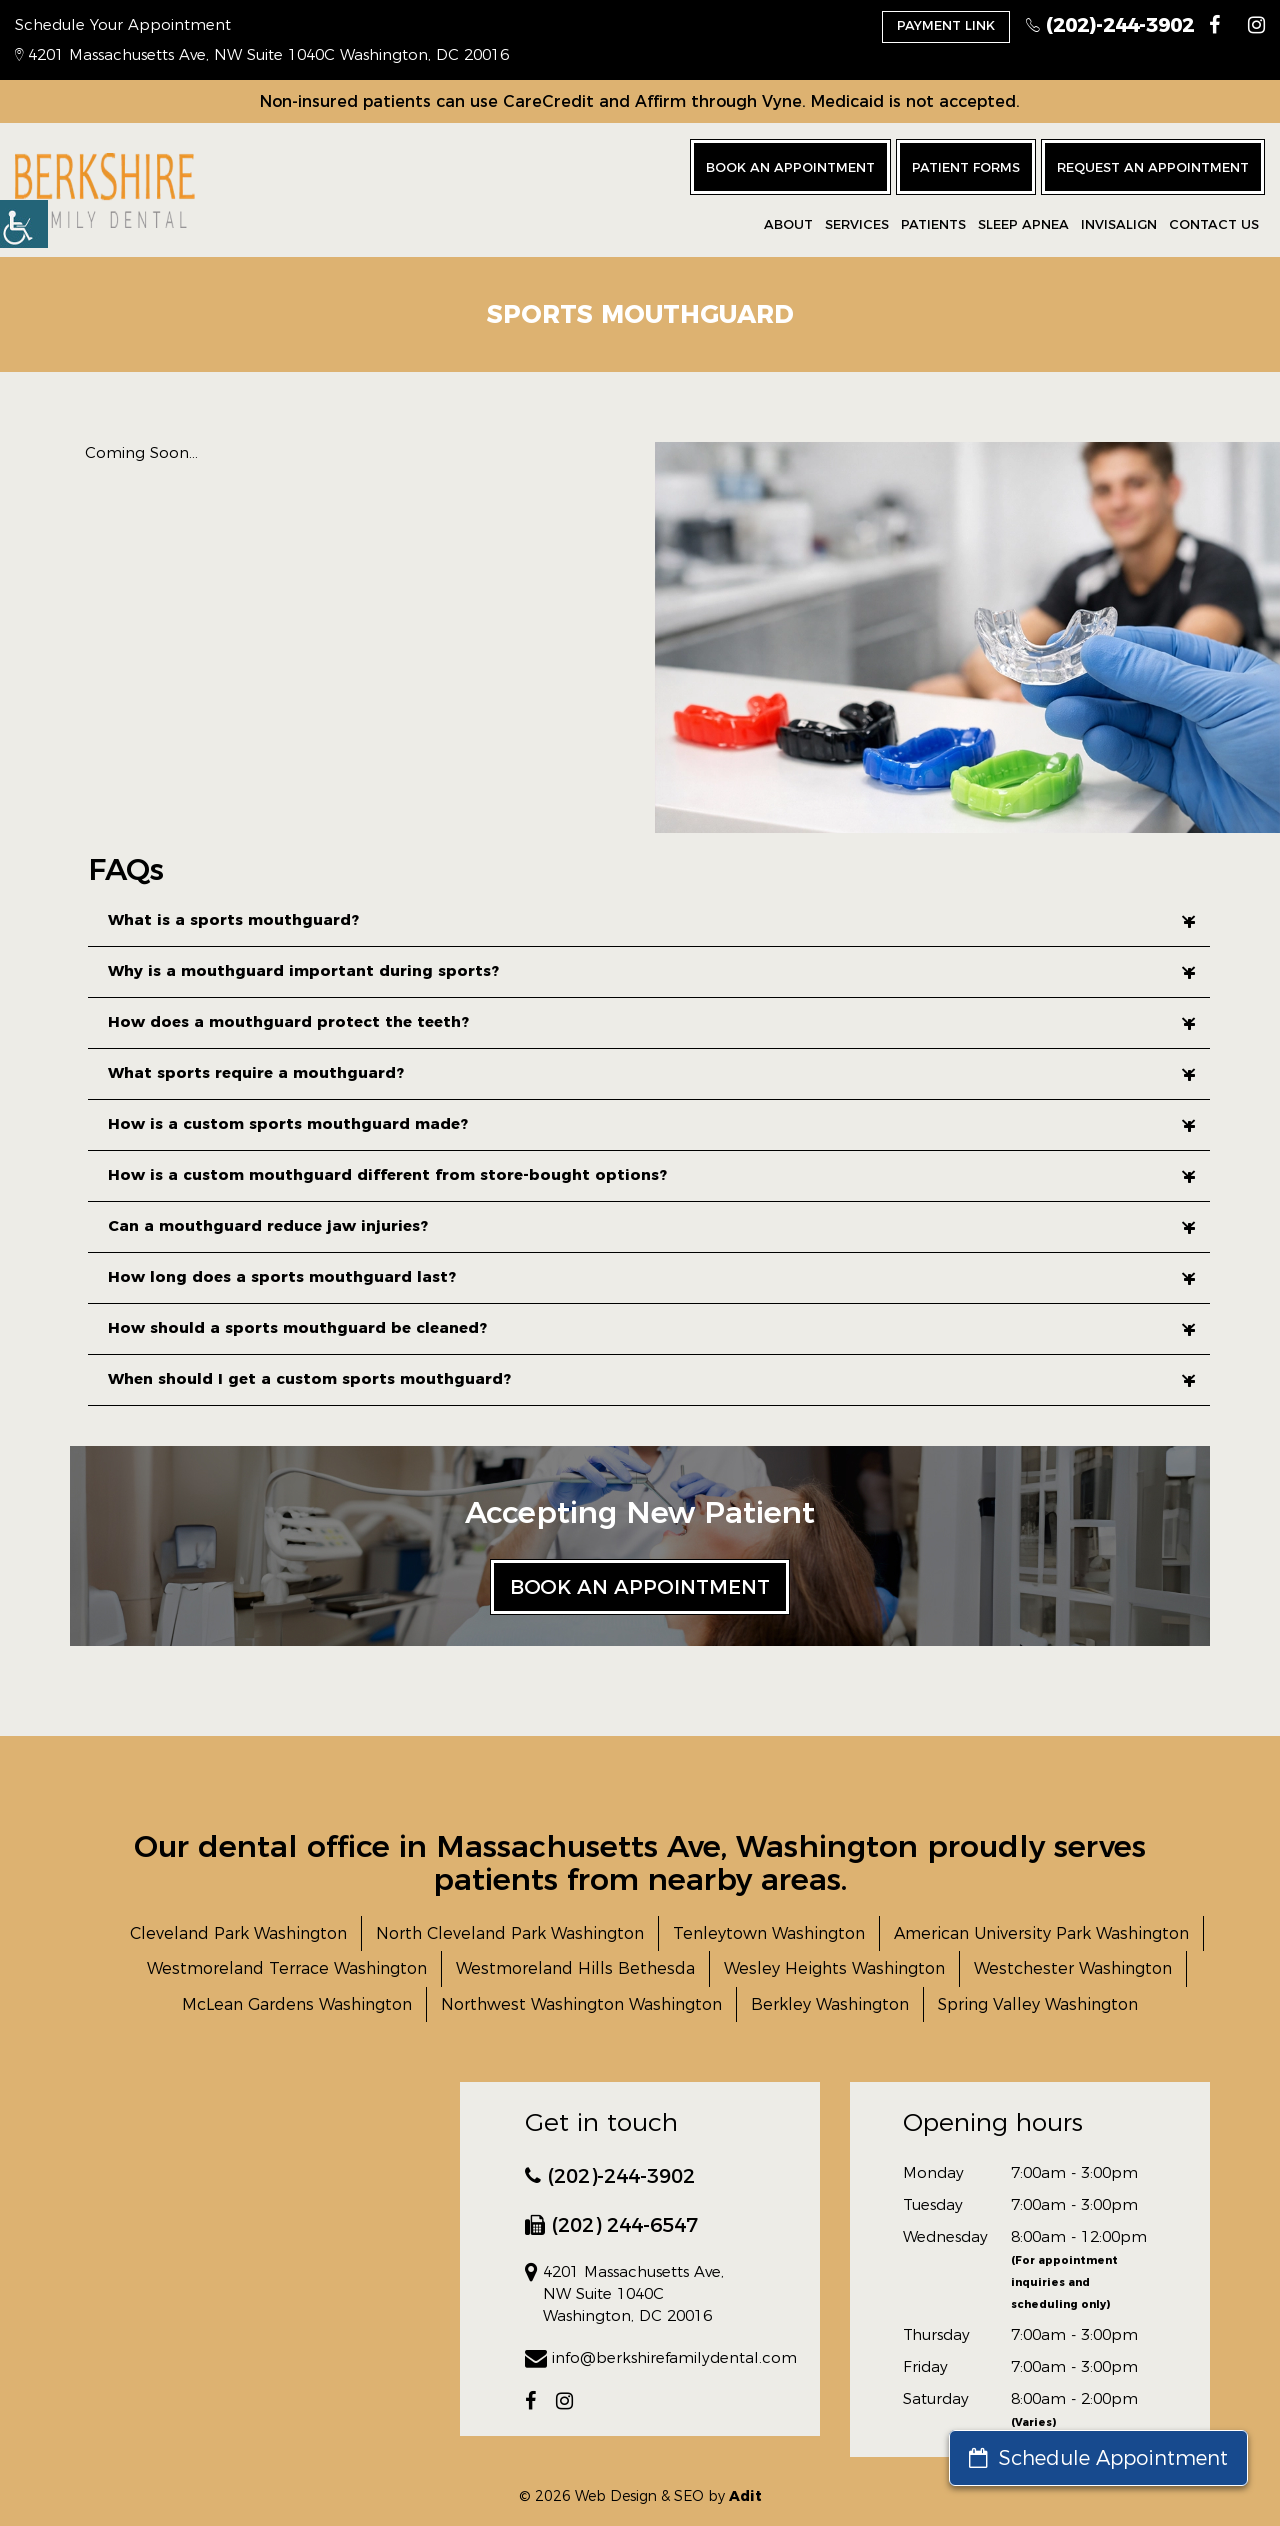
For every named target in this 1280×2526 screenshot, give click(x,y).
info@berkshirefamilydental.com (640, 2358)
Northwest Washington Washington (581, 2004)
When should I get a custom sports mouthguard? (651, 1378)
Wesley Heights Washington (834, 1968)
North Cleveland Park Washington (510, 1933)
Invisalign (1119, 224)
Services (857, 224)
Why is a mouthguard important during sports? (651, 970)
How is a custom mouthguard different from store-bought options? (651, 1174)
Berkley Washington (830, 2004)
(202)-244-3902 (1110, 25)
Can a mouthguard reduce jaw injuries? (651, 1225)
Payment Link (946, 25)
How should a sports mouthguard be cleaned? (651, 1327)
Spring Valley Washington (1038, 2004)
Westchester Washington (1073, 1968)
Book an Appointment (790, 167)
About (788, 224)
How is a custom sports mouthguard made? (651, 1123)
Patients (933, 224)
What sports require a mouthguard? (651, 1072)
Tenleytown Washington (769, 1933)
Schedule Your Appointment (123, 24)
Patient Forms (966, 167)
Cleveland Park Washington (238, 1933)
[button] (24, 224)
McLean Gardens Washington (297, 2004)
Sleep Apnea (1023, 224)
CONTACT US (1214, 224)
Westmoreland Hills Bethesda (575, 1968)
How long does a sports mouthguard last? (651, 1276)
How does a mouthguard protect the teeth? (651, 1021)
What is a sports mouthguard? (651, 919)
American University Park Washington (1041, 1933)
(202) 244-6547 (611, 2225)
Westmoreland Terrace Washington (287, 1968)
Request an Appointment (1153, 167)
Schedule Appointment (1098, 2458)
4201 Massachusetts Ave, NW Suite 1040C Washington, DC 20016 (262, 54)
